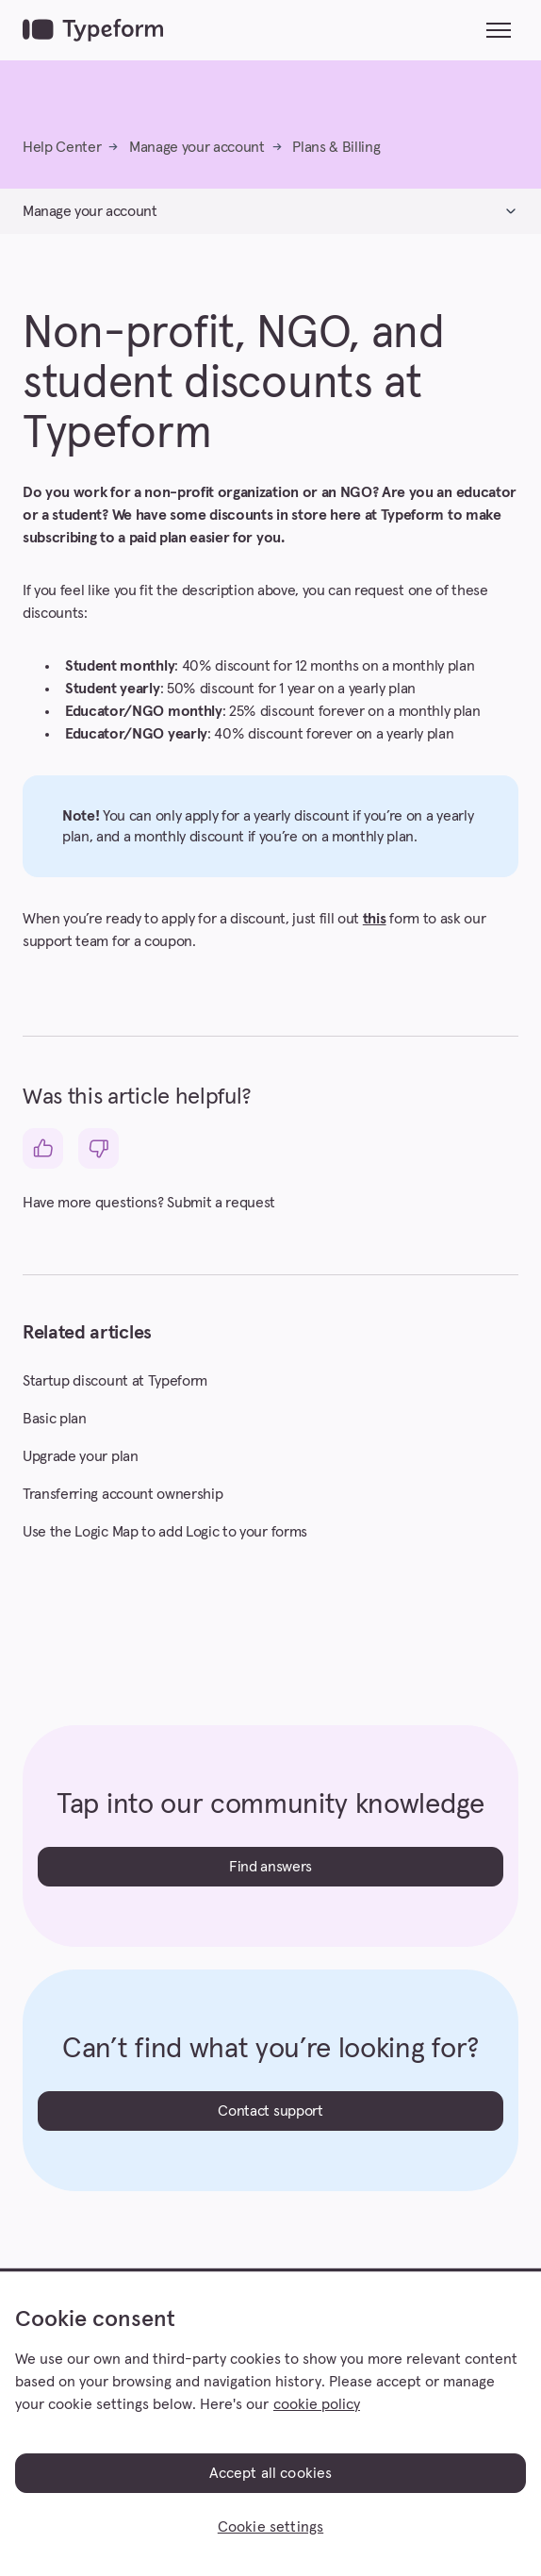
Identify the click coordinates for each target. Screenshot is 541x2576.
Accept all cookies (271, 2473)
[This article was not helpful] (98, 1148)
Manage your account (197, 147)
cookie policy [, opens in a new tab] (316, 2404)
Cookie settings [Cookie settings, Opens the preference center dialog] (270, 2526)
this (374, 918)
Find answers (270, 1866)
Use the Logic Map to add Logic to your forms (165, 1531)
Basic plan (55, 1418)
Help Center (62, 147)
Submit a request (221, 1202)
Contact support (270, 2111)
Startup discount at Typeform (115, 1380)
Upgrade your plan (81, 1456)
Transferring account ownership (122, 1494)
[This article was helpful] (43, 1148)
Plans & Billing (336, 147)
